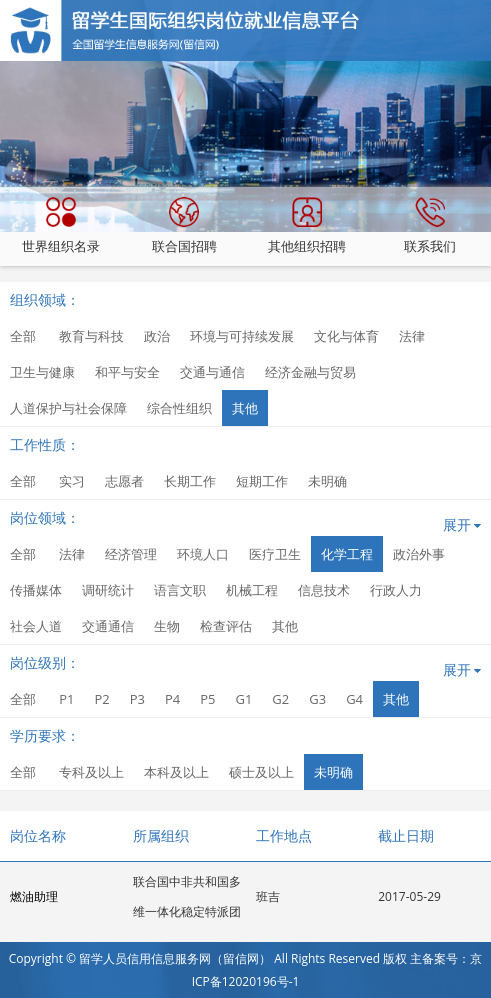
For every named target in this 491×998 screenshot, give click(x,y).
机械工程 (252, 590)
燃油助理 (34, 896)
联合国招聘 (184, 226)
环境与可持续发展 (242, 336)
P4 (172, 699)
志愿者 (124, 481)
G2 (280, 699)
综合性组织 (179, 408)
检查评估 (226, 626)
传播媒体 (36, 590)
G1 (243, 699)
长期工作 (190, 481)
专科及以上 (91, 772)
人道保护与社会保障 (68, 408)
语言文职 (180, 590)
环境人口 (203, 554)
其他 (245, 408)
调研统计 (108, 590)
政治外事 (419, 554)
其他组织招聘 (307, 226)
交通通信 (108, 626)
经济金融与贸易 (310, 372)
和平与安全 (127, 372)
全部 (23, 336)
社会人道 (36, 626)
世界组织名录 (61, 226)
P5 (207, 699)
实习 (72, 481)
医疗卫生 (275, 554)
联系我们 (430, 226)
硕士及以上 (261, 772)
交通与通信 (212, 372)
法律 (412, 336)
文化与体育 (346, 336)
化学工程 (347, 554)
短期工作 (262, 481)
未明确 (327, 481)
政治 (157, 336)
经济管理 (131, 554)
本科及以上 (176, 772)
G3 (317, 699)
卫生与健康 (42, 372)
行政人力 (396, 590)
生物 (167, 626)
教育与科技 (91, 336)
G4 (354, 699)
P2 (101, 699)
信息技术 (324, 590)
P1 (66, 699)
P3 (137, 699)
